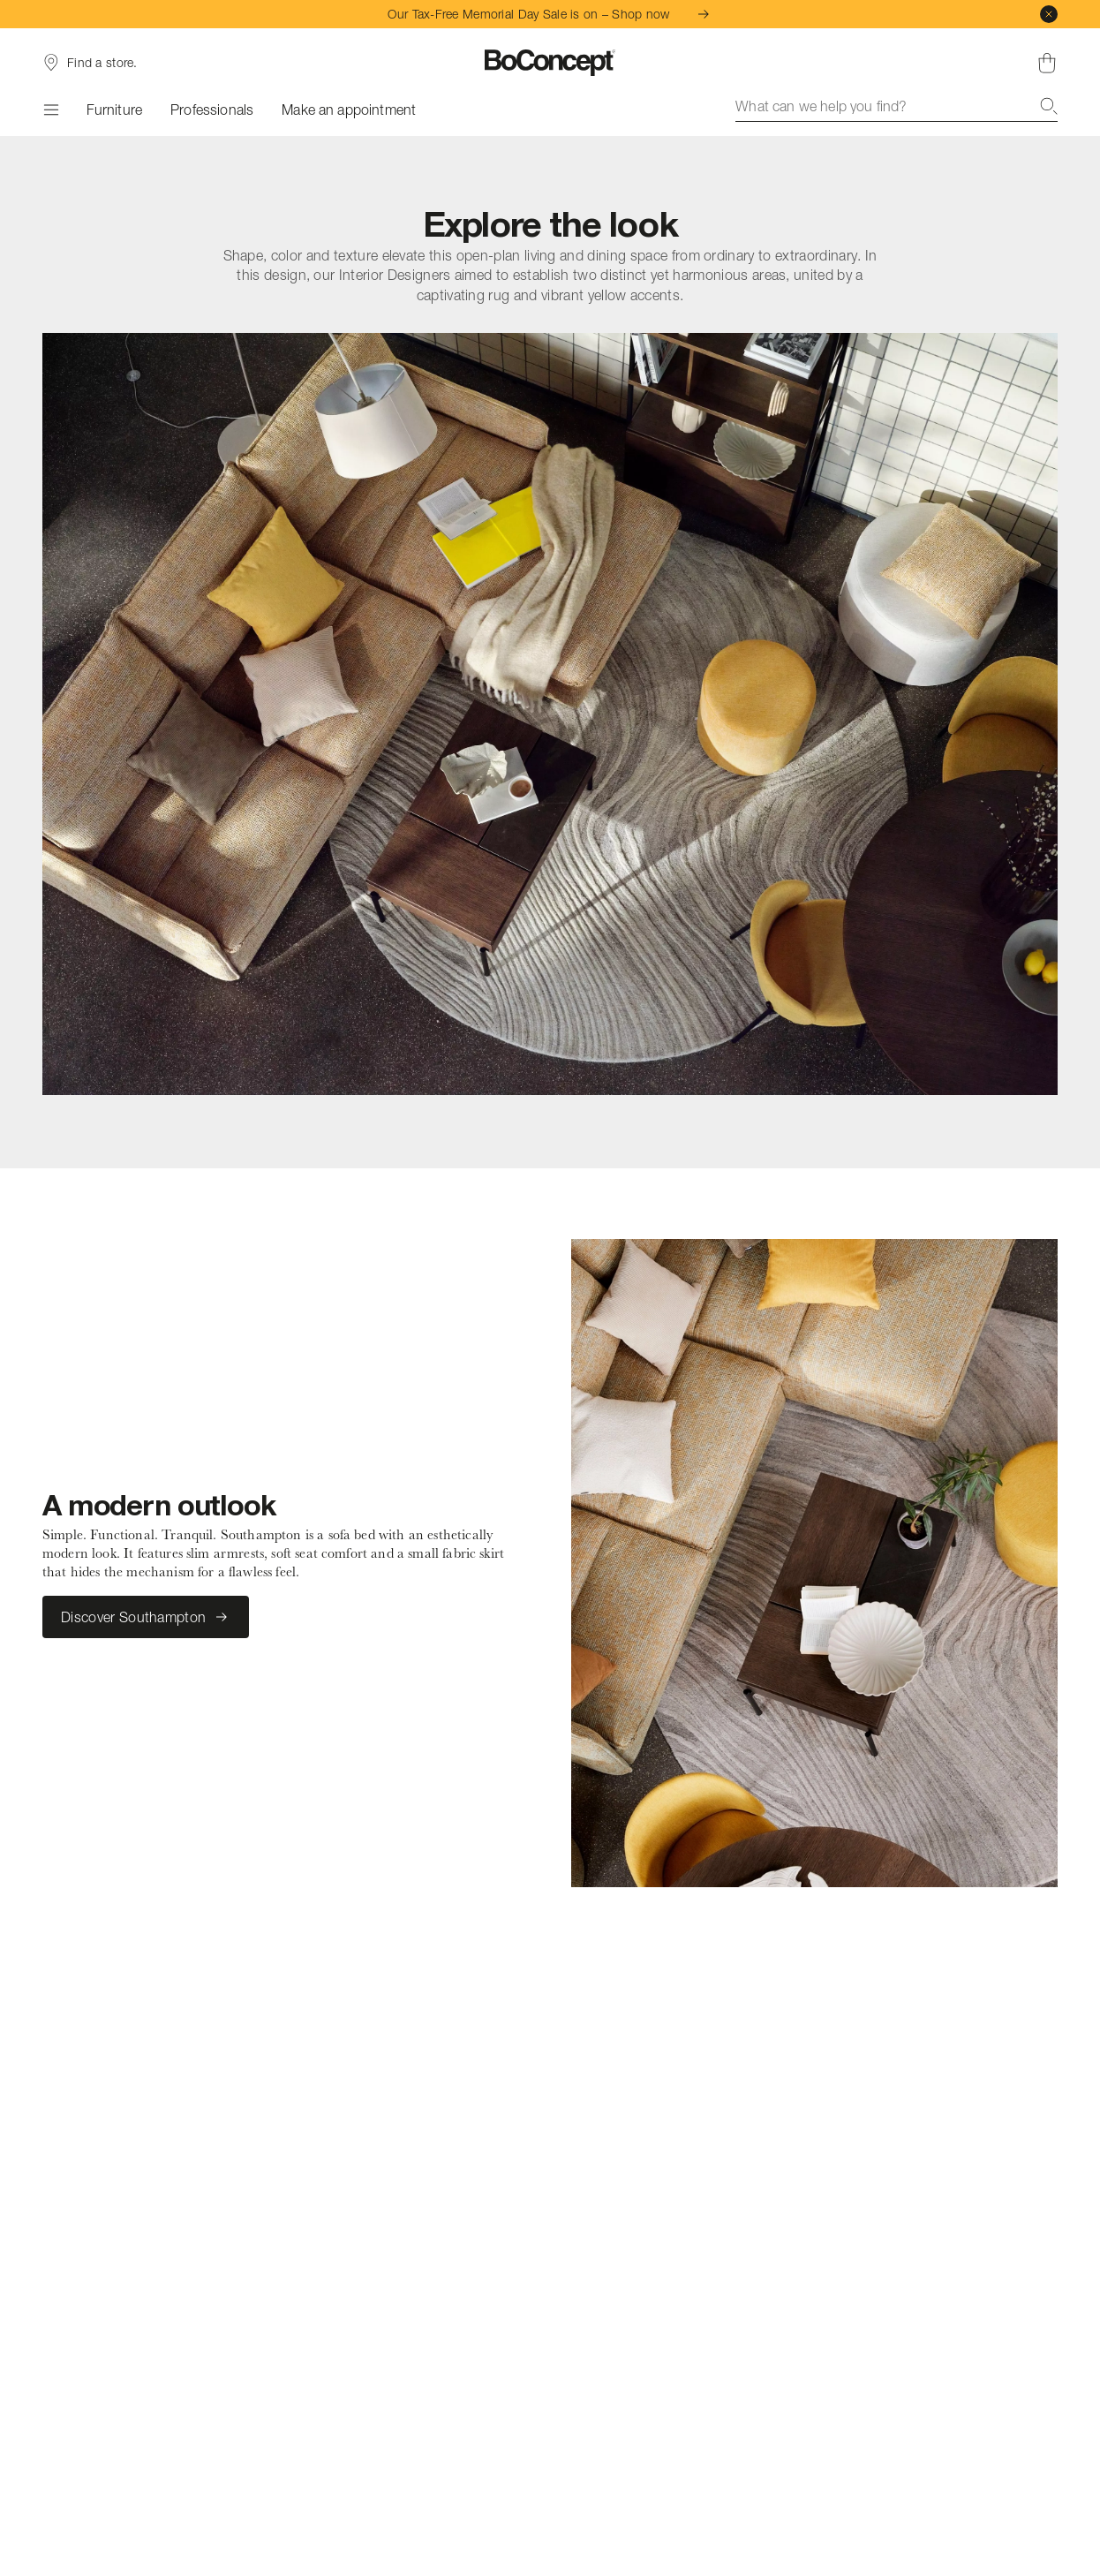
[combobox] (896, 106)
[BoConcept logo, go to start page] (550, 62)
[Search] (1048, 106)
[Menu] (50, 109)
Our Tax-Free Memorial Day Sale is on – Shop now (550, 13)
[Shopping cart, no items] (1047, 62)
